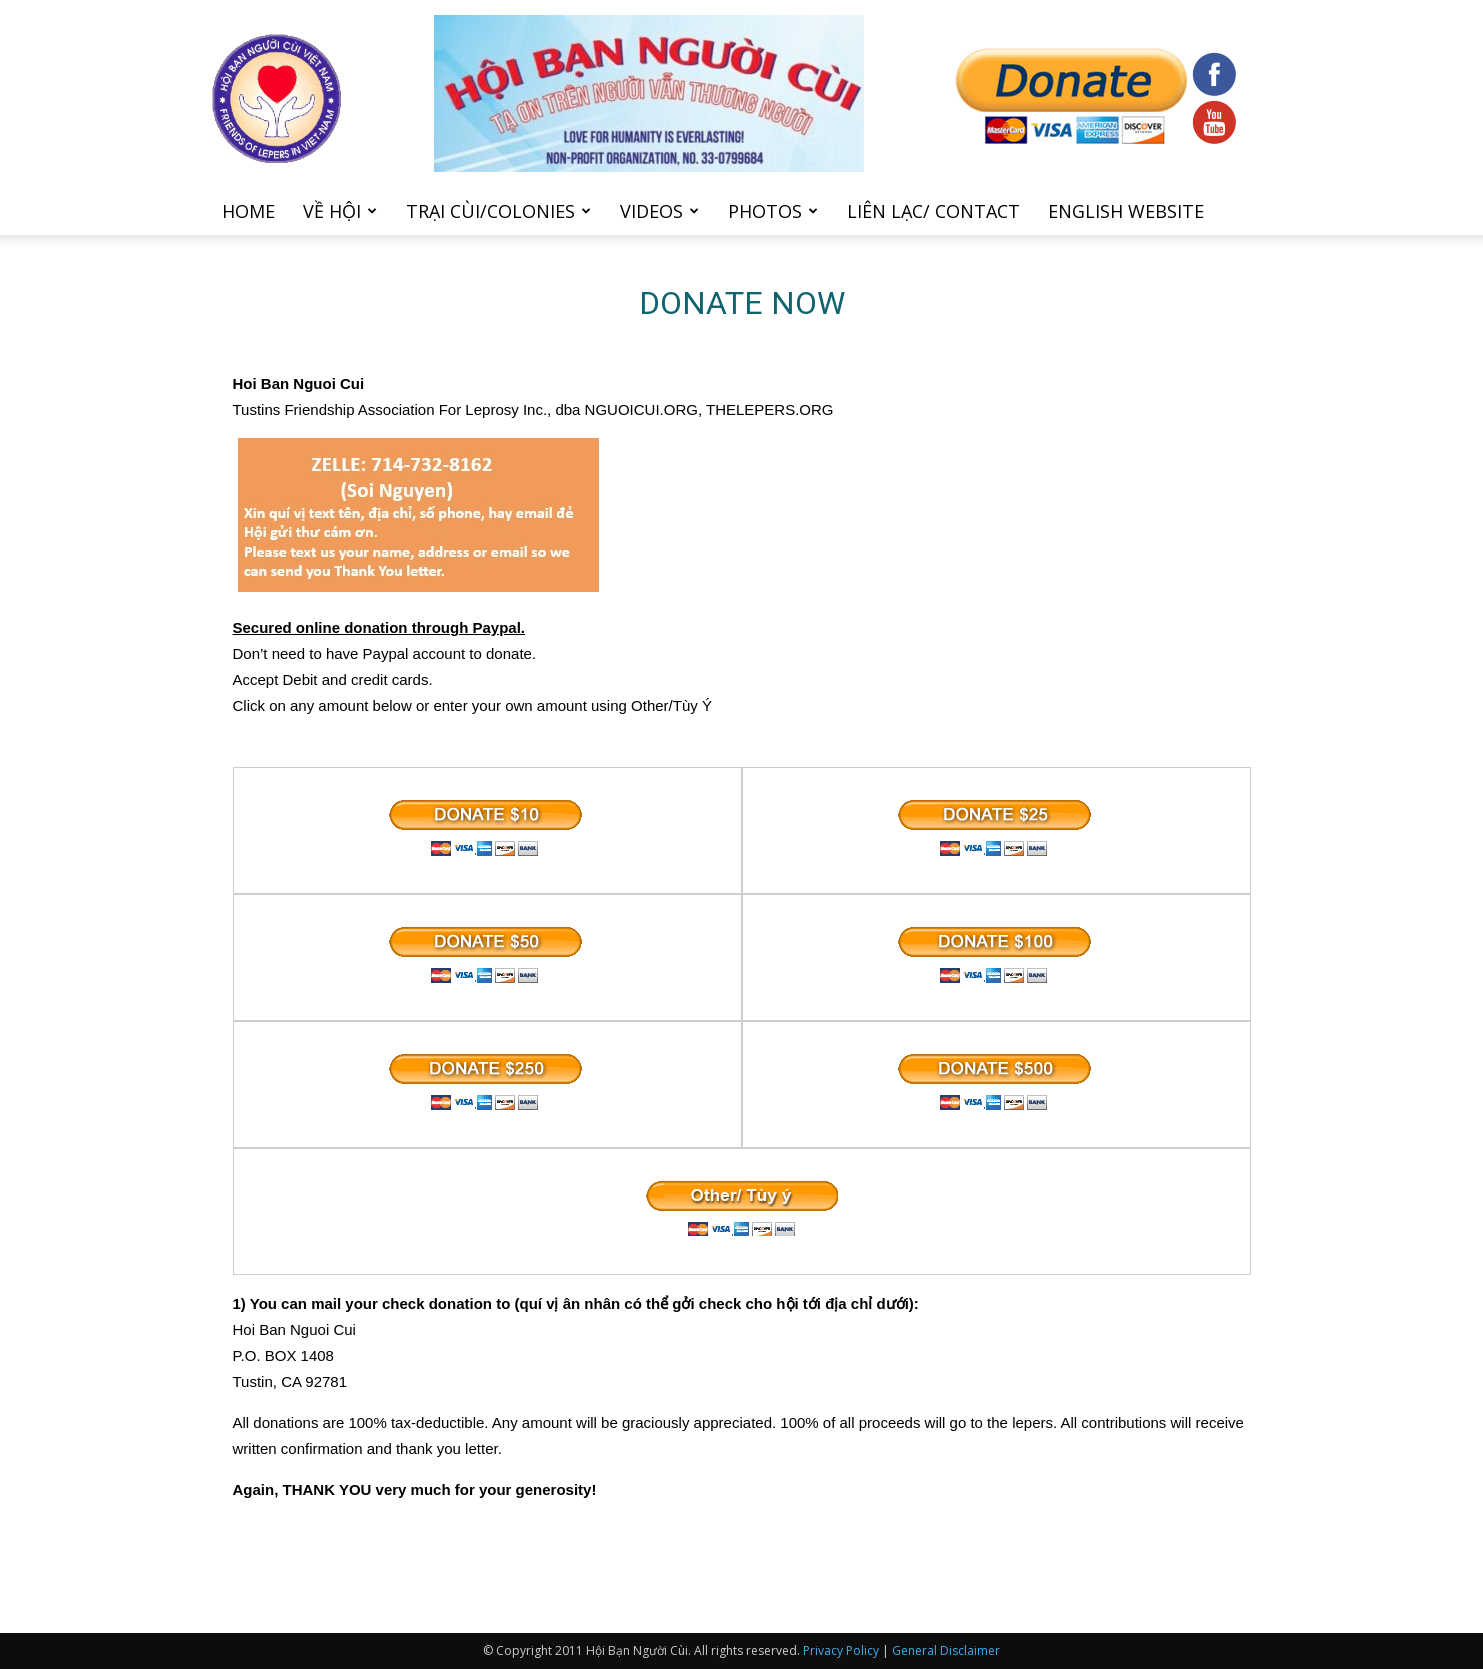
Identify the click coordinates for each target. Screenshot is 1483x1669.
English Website (1126, 211)
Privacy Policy (841, 1650)
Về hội (340, 211)
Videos (659, 211)
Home (248, 211)
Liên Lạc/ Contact (933, 211)
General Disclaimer (946, 1650)
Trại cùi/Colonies (498, 211)
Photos (773, 211)
